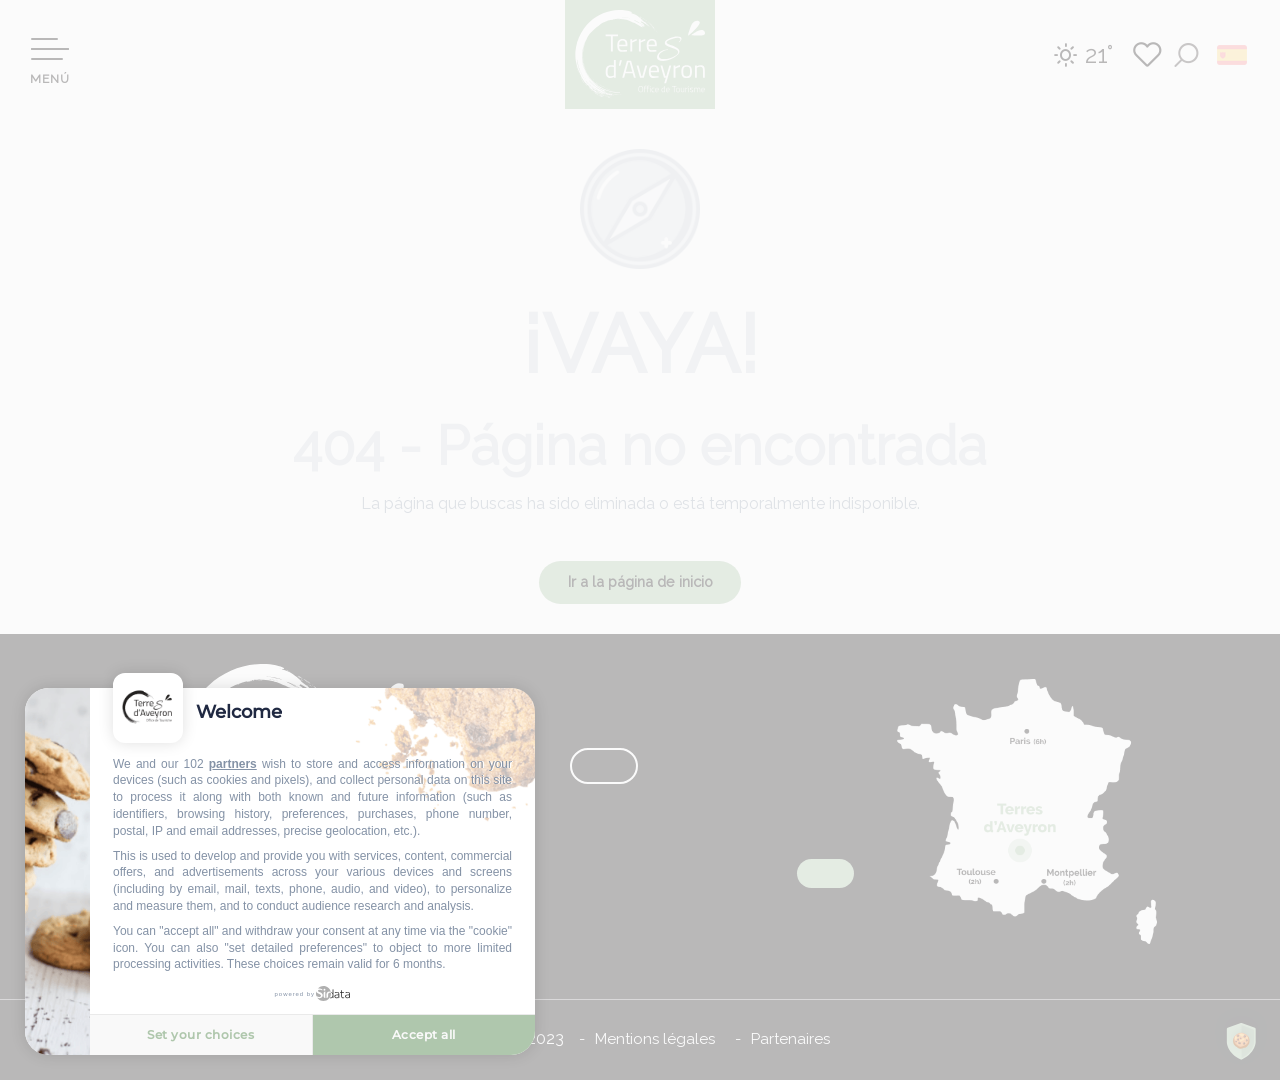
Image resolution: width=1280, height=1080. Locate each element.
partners (233, 764)
